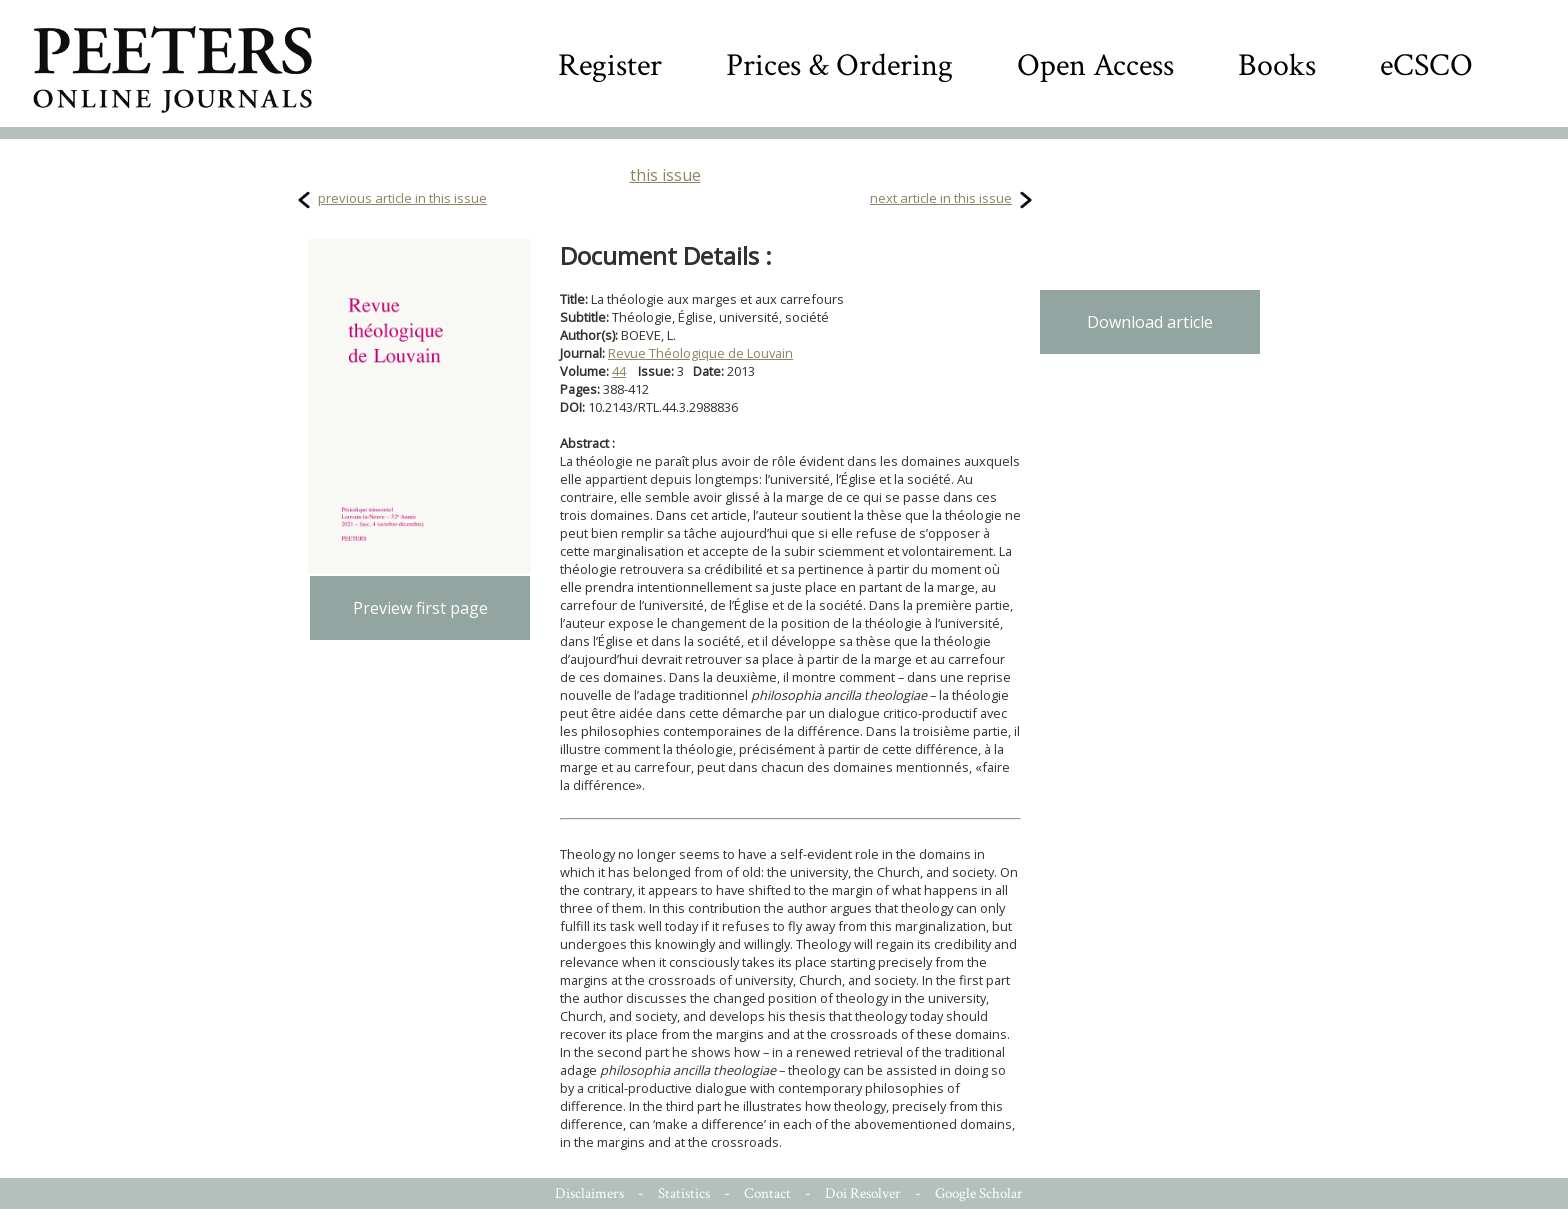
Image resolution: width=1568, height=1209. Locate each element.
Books (1277, 65)
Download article (1150, 322)
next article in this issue (941, 198)
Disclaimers (589, 1193)
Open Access (1095, 65)
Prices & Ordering (839, 65)
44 (619, 371)
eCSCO (1426, 65)
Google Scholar (979, 1193)
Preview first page (420, 608)
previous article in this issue (402, 198)
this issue (665, 175)
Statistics (684, 1193)
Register (610, 65)
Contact (767, 1193)
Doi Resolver (863, 1193)
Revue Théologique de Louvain (700, 353)
